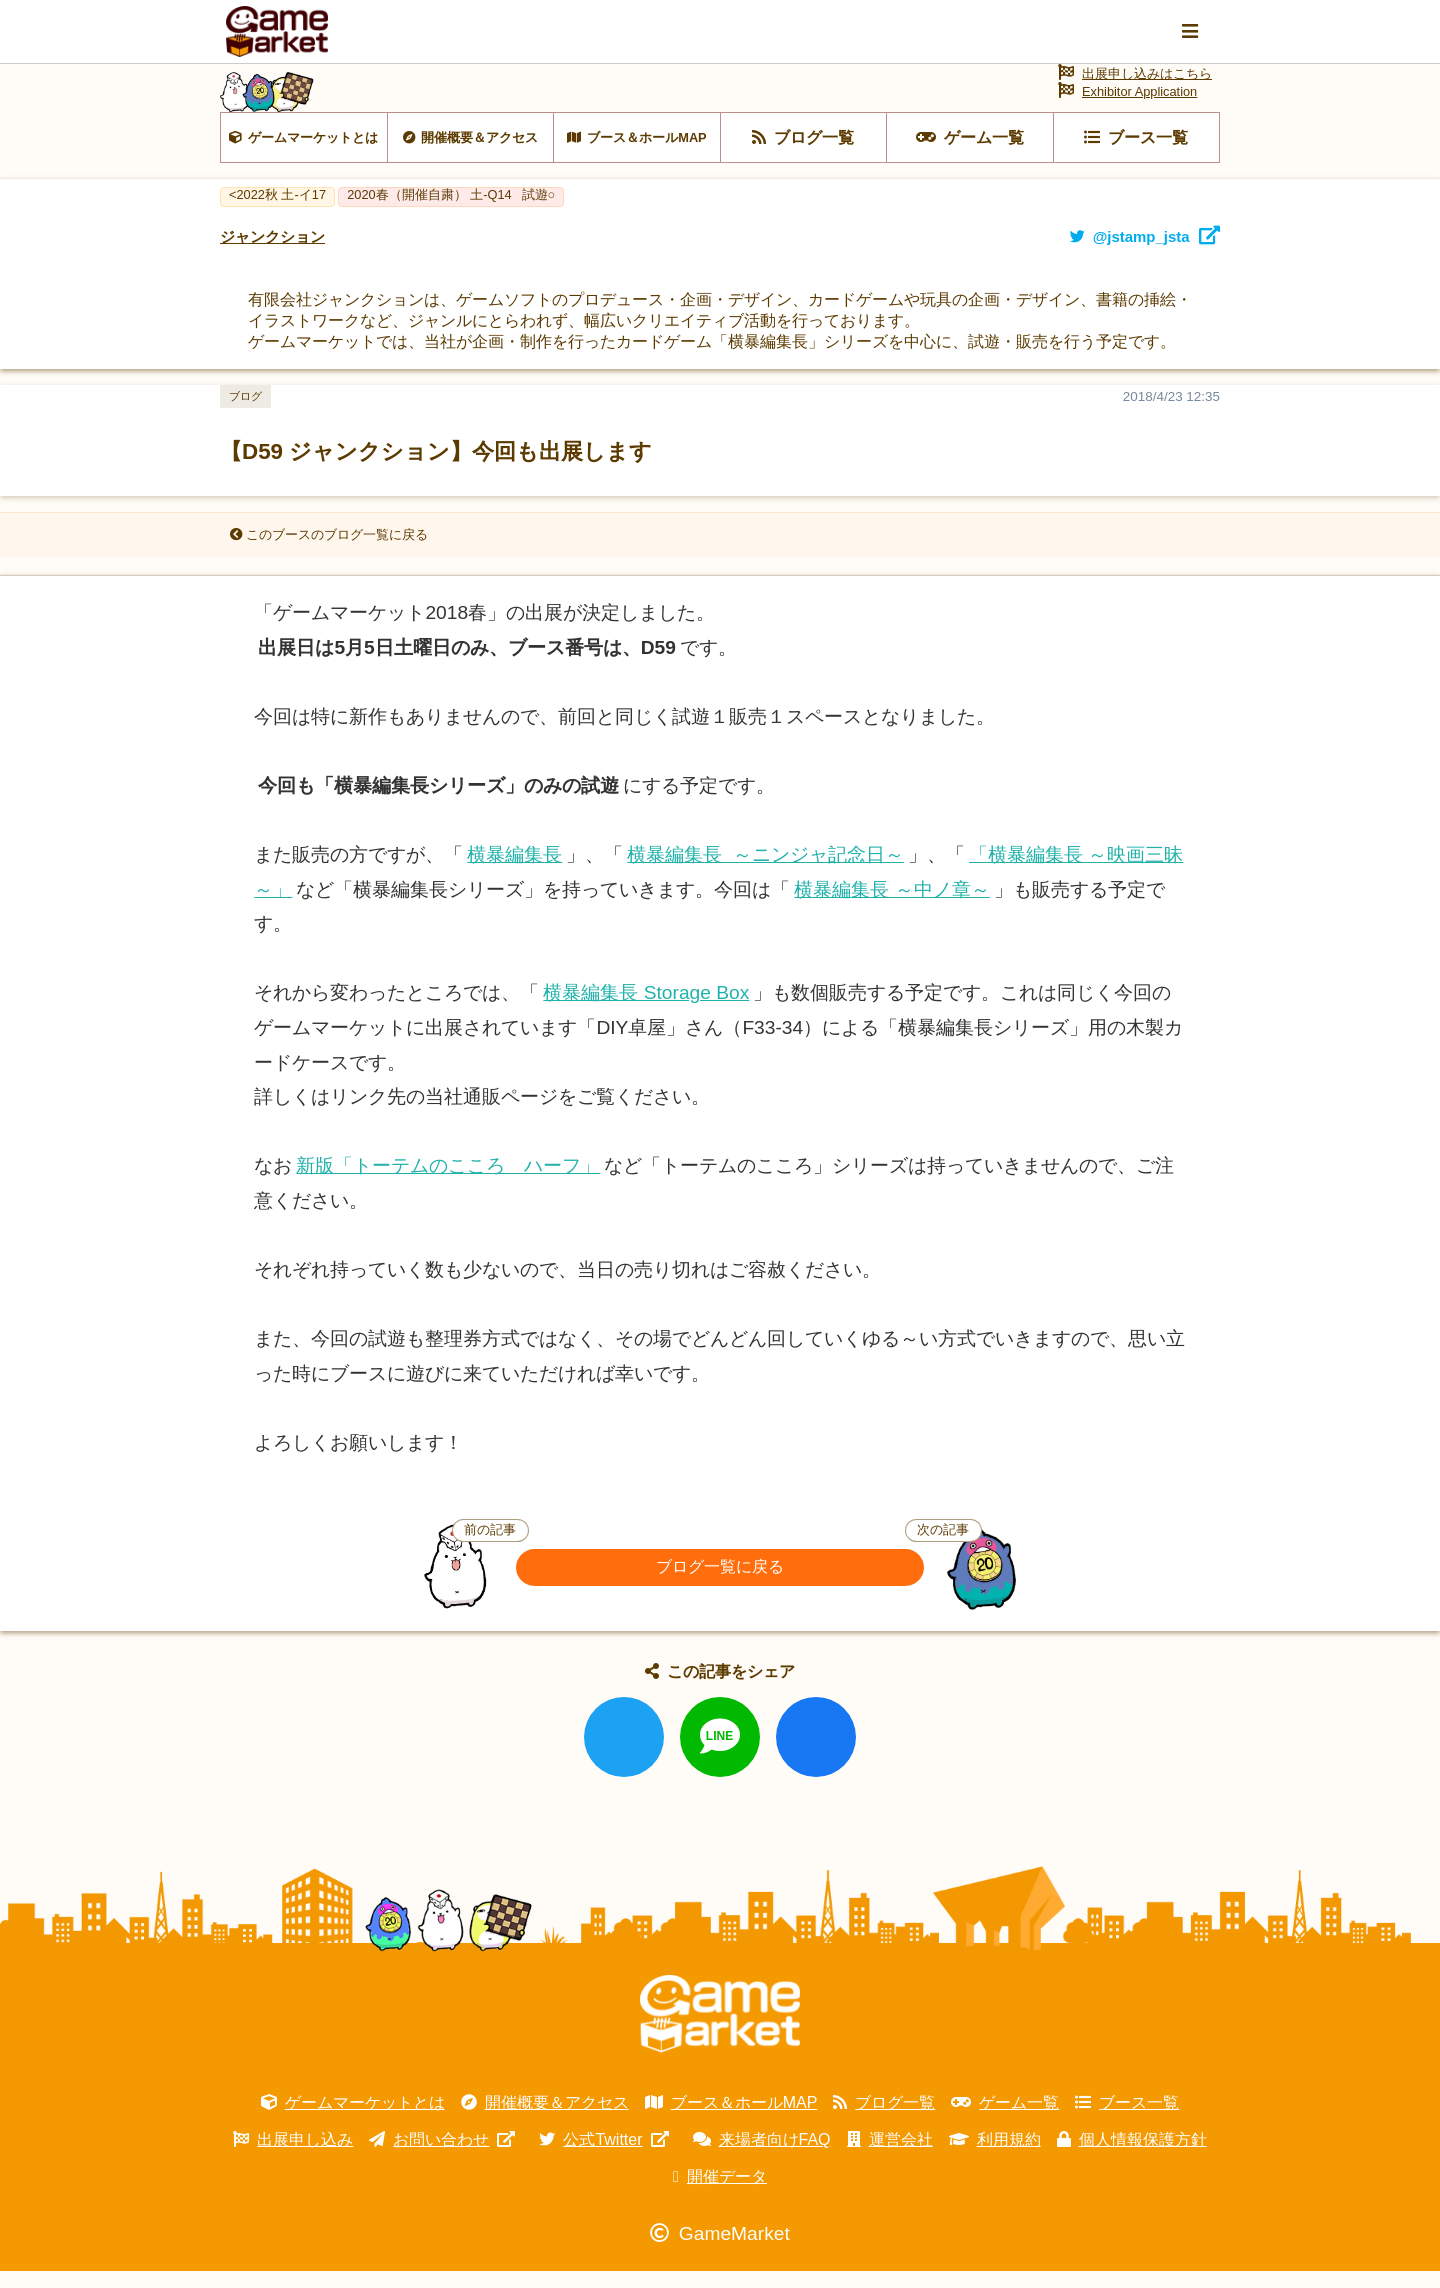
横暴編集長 (514, 871)
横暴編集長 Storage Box (646, 1010)
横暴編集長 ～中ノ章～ (891, 906)
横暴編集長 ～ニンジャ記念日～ (765, 871)
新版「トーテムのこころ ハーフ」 (448, 1182)
